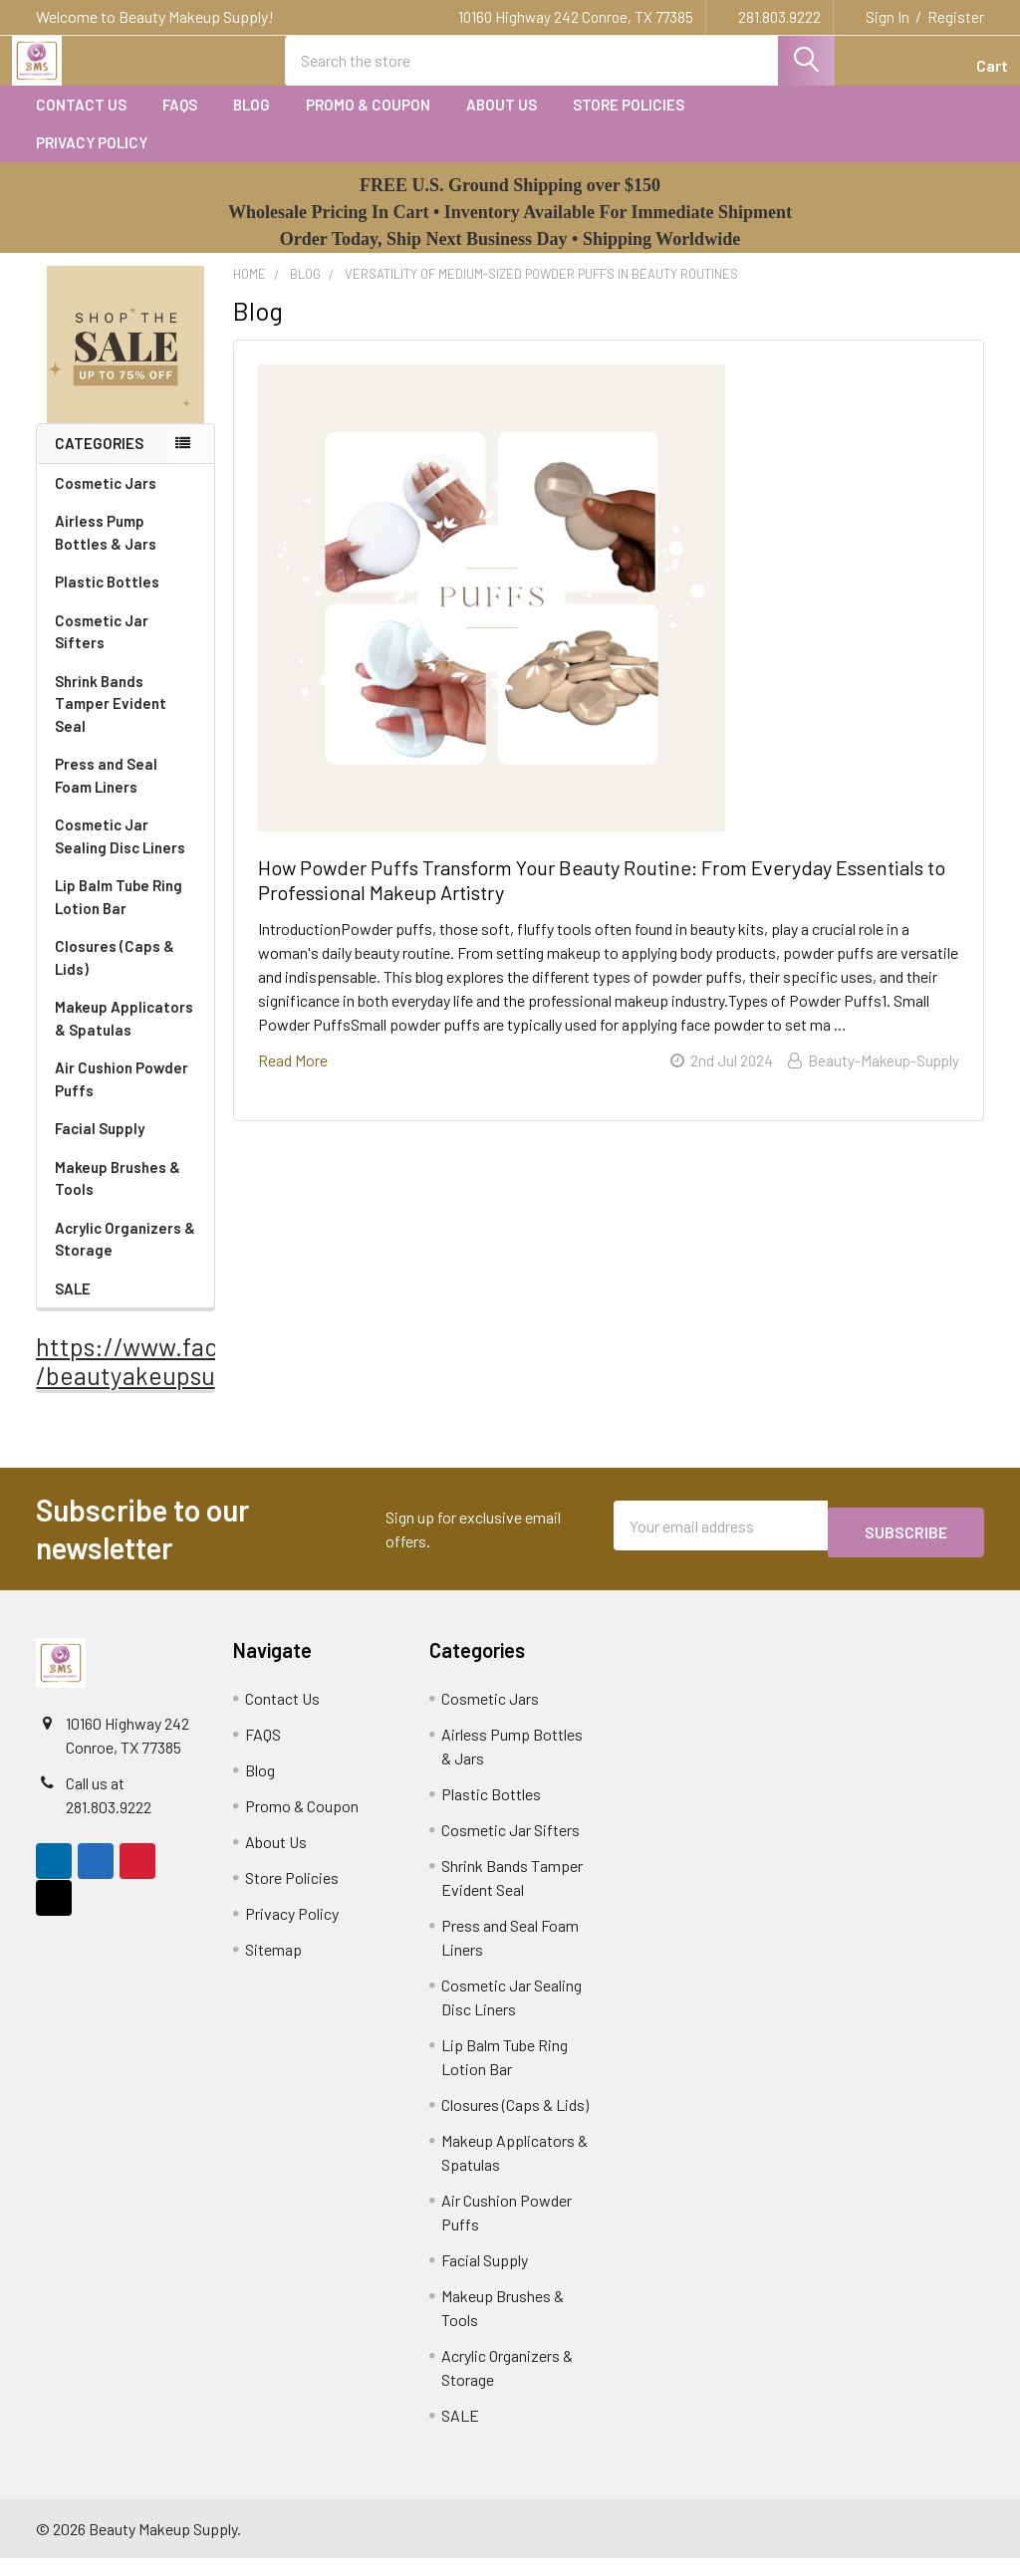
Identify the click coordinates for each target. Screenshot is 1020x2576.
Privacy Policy (91, 160)
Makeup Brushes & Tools (117, 1196)
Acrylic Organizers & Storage (125, 1257)
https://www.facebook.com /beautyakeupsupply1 (187, 1378)
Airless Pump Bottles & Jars (127, 550)
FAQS (179, 122)
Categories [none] (99, 461)
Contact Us (81, 122)
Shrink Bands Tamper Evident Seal (110, 721)
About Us (501, 122)
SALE (73, 1306)
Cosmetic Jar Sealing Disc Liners (120, 853)
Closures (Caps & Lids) (114, 975)
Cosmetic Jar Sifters (101, 649)
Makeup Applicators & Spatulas (124, 1036)
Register (955, 17)
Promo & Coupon (368, 122)
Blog (251, 122)
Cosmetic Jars (126, 501)
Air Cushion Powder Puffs (121, 1096)
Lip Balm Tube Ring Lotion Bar (118, 914)
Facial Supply (99, 1146)
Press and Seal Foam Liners (106, 793)
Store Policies (628, 122)
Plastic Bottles (126, 599)
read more (293, 1077)
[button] (126, 363)
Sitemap (273, 1967)
